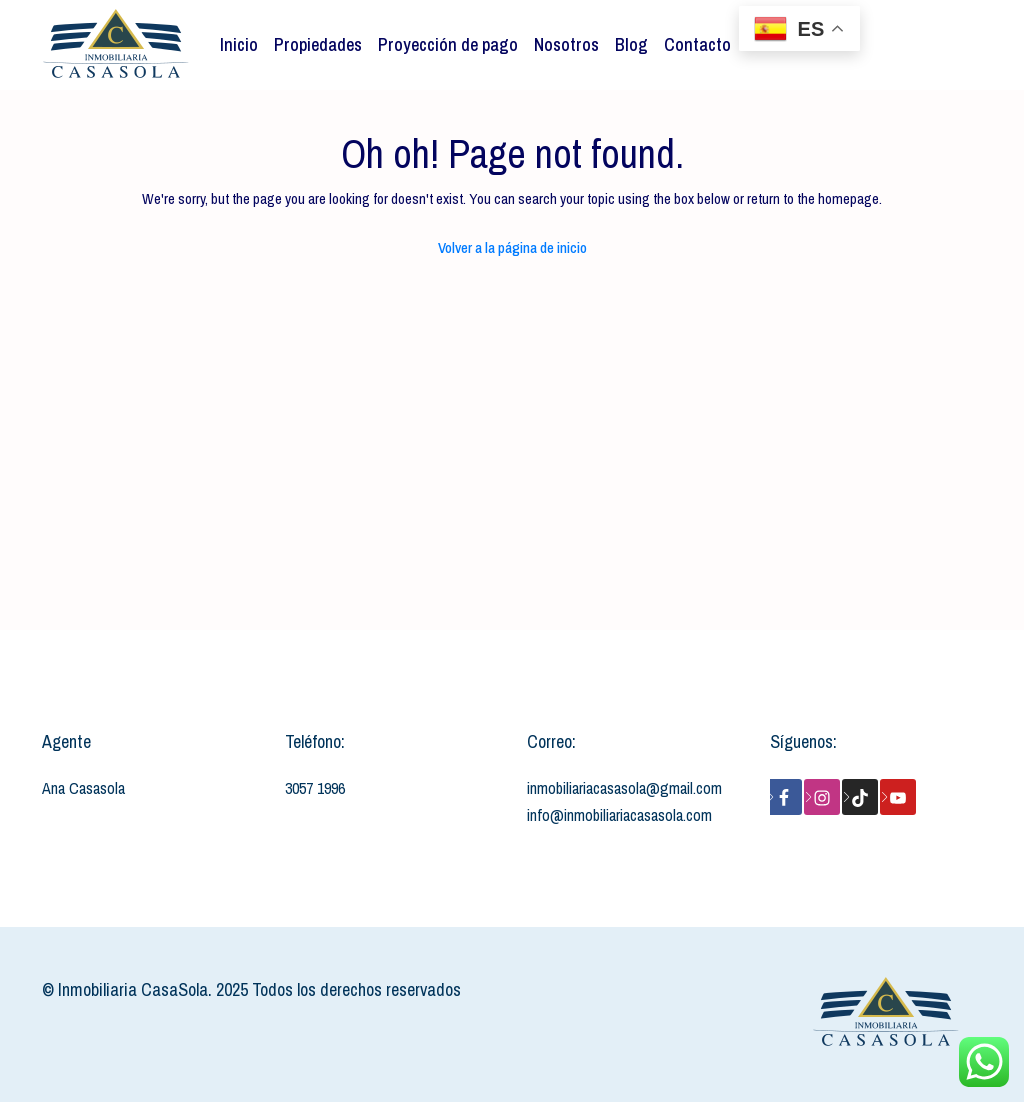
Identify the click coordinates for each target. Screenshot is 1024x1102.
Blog (631, 44)
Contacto (697, 44)
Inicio (239, 44)
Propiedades (318, 44)
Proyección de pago (448, 44)
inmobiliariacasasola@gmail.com (624, 788)
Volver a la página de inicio (512, 247)
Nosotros (566, 44)
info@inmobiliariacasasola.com (619, 815)
